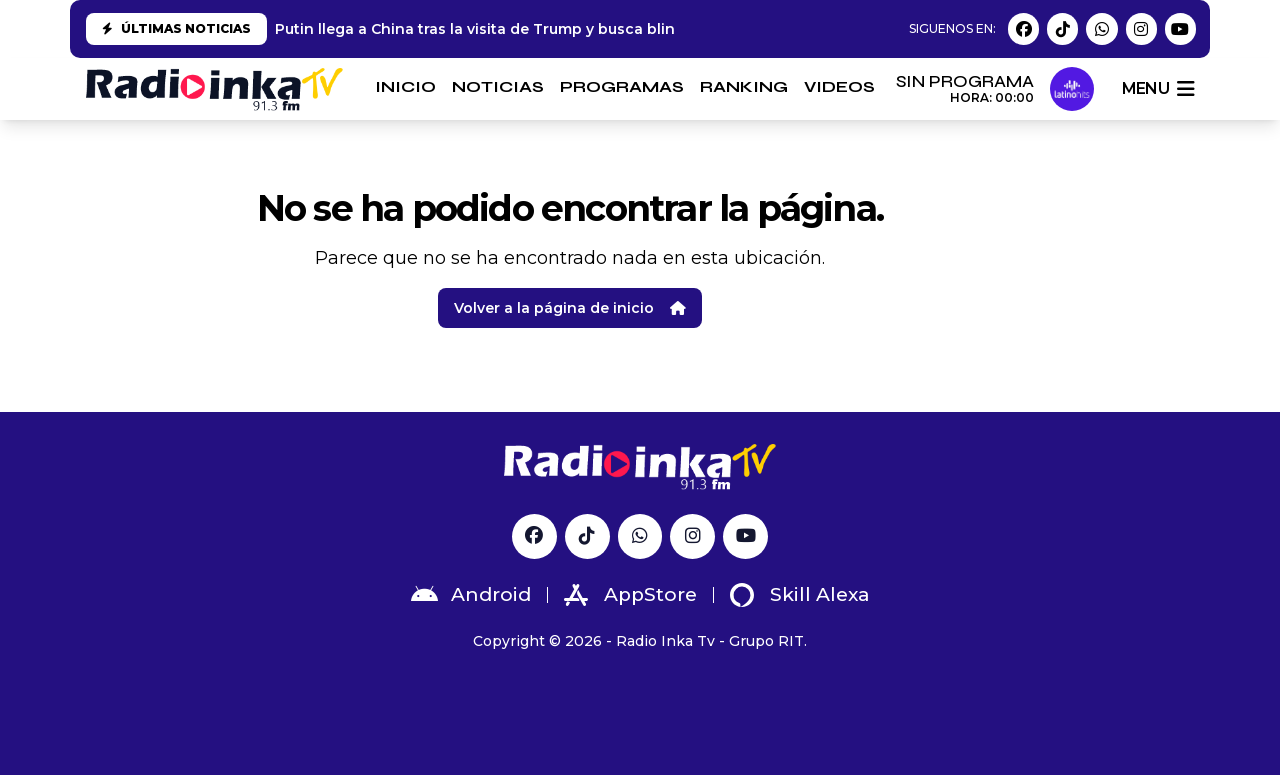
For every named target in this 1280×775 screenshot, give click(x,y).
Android (471, 595)
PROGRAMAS (622, 86)
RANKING (744, 86)
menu (1158, 89)
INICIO (405, 86)
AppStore (630, 595)
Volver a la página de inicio (570, 308)
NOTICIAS (498, 86)
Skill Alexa (800, 595)
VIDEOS (839, 86)
